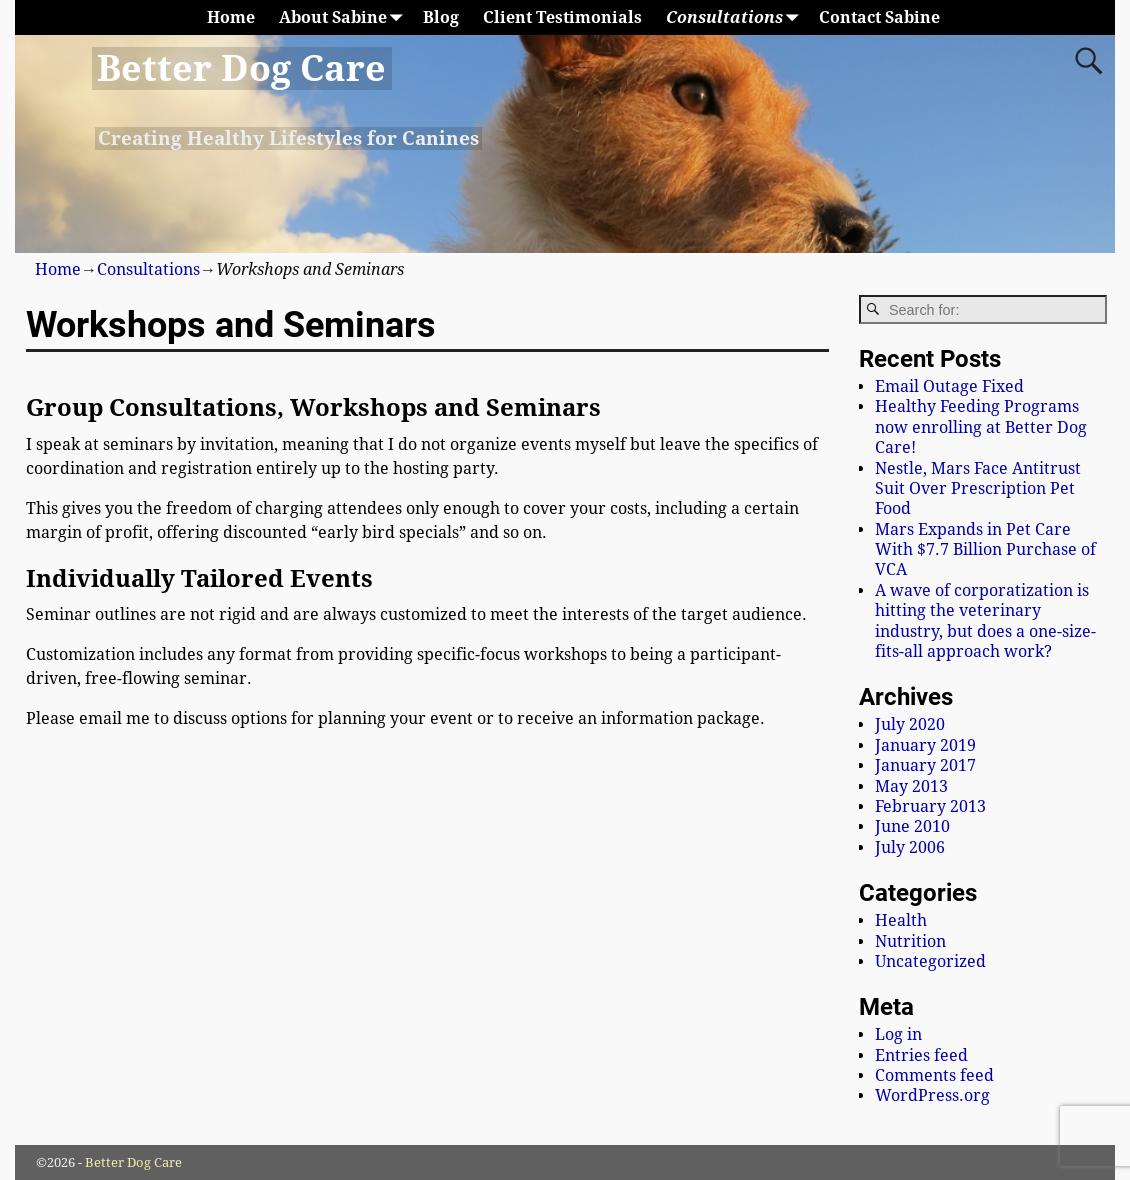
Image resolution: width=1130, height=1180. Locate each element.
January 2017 (925, 765)
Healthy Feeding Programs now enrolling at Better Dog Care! (981, 427)
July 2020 (910, 724)
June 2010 (912, 826)
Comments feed (934, 1075)
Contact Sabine (879, 17)
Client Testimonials (562, 17)
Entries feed (921, 1055)
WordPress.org (932, 1095)
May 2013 (911, 786)
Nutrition (910, 941)
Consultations (736, 17)
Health (901, 920)
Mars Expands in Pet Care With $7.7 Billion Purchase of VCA (985, 550)
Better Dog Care (241, 68)
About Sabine (345, 17)
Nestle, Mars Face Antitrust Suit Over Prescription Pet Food (978, 489)
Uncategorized (930, 961)
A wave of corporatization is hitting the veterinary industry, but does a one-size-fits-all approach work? (985, 621)
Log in (898, 1034)
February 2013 (930, 806)
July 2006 (910, 847)
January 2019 (925, 745)
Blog (441, 17)
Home (231, 17)
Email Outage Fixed (949, 386)
